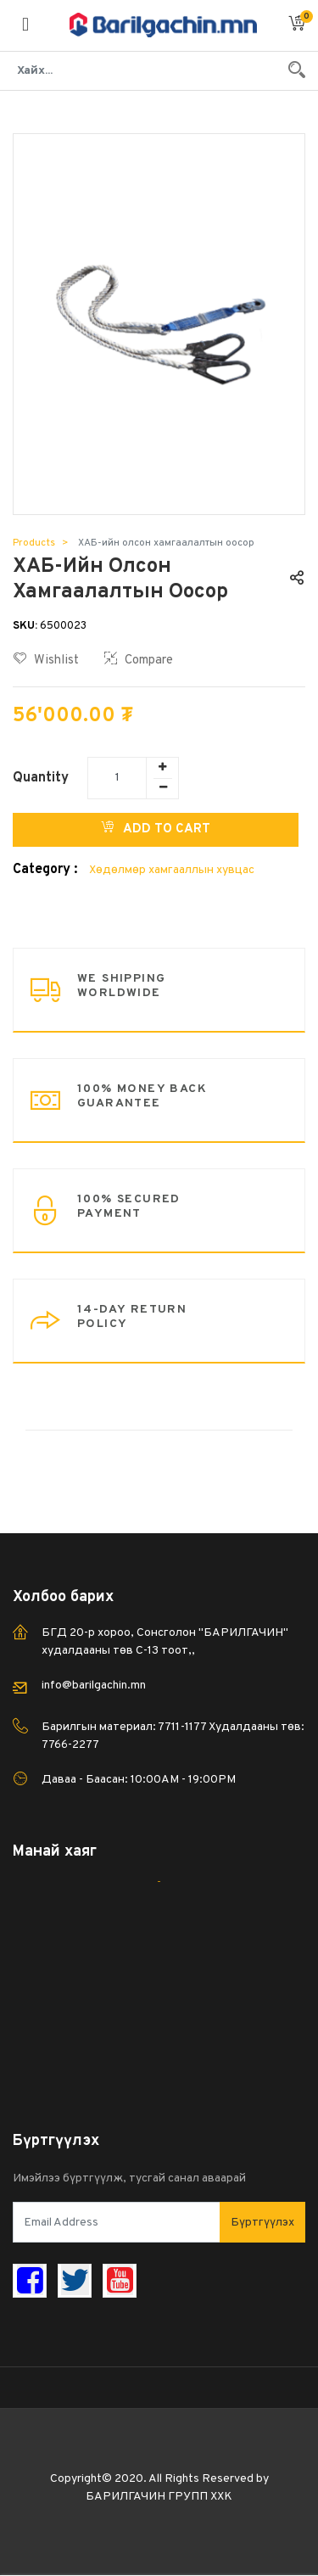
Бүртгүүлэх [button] (262, 2222)
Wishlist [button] (46, 660)
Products (34, 543)
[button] (296, 25)
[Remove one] (163, 788)
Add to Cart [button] (155, 828)
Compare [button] (138, 660)
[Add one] (162, 768)
